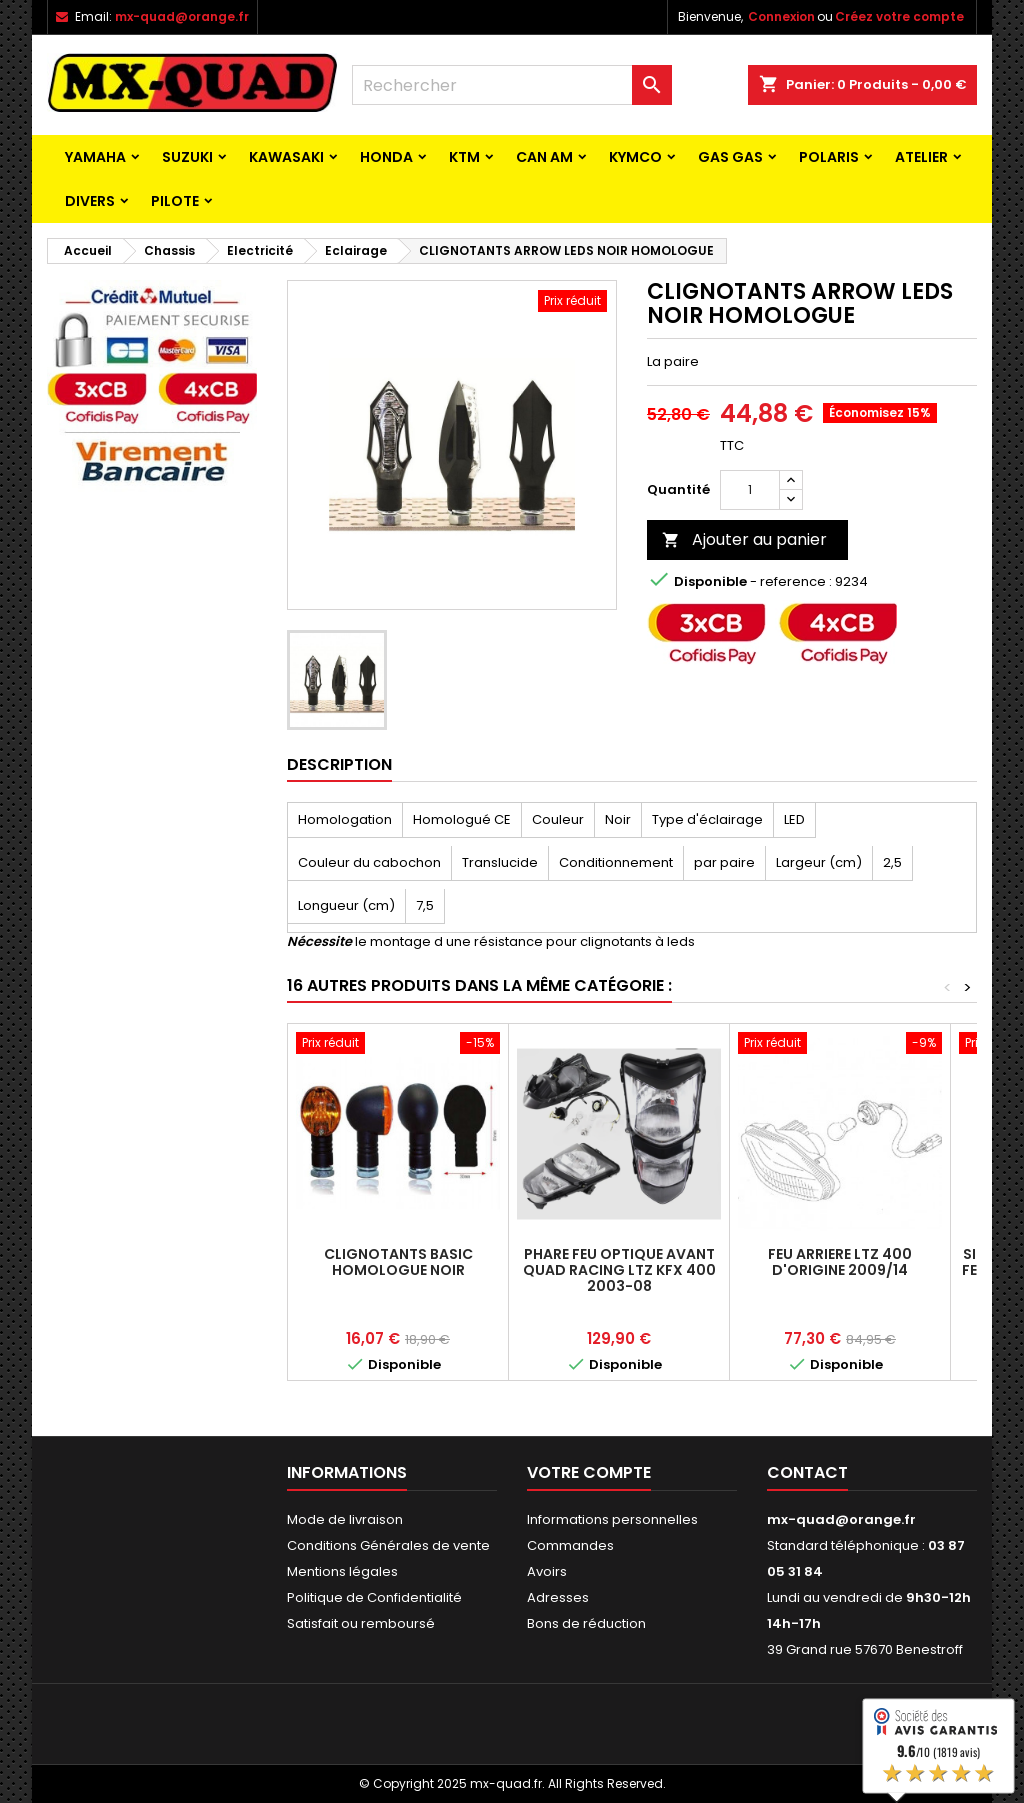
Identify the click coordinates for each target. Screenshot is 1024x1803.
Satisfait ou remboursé (361, 1623)
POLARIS (829, 157)
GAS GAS (730, 157)
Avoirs (547, 1571)
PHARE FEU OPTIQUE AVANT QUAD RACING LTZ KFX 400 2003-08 (619, 1270)
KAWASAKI (286, 157)
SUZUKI (187, 157)
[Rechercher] (512, 85)
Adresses (558, 1597)
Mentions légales (342, 1571)
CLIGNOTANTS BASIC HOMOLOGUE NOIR (398, 1262)
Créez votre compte (899, 16)
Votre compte (589, 1472)
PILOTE (175, 201)
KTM (464, 157)
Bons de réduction (586, 1623)
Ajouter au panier (744, 539)
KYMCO (635, 157)
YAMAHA (95, 157)
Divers (90, 201)
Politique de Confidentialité (374, 1597)
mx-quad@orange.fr (182, 16)
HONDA (386, 157)
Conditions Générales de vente (388, 1545)
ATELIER (921, 157)
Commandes (570, 1545)
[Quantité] (750, 490)
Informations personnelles (612, 1519)
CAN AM (544, 157)
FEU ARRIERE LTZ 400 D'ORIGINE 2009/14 (840, 1262)
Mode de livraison (345, 1519)
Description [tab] (339, 764)
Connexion (781, 16)
